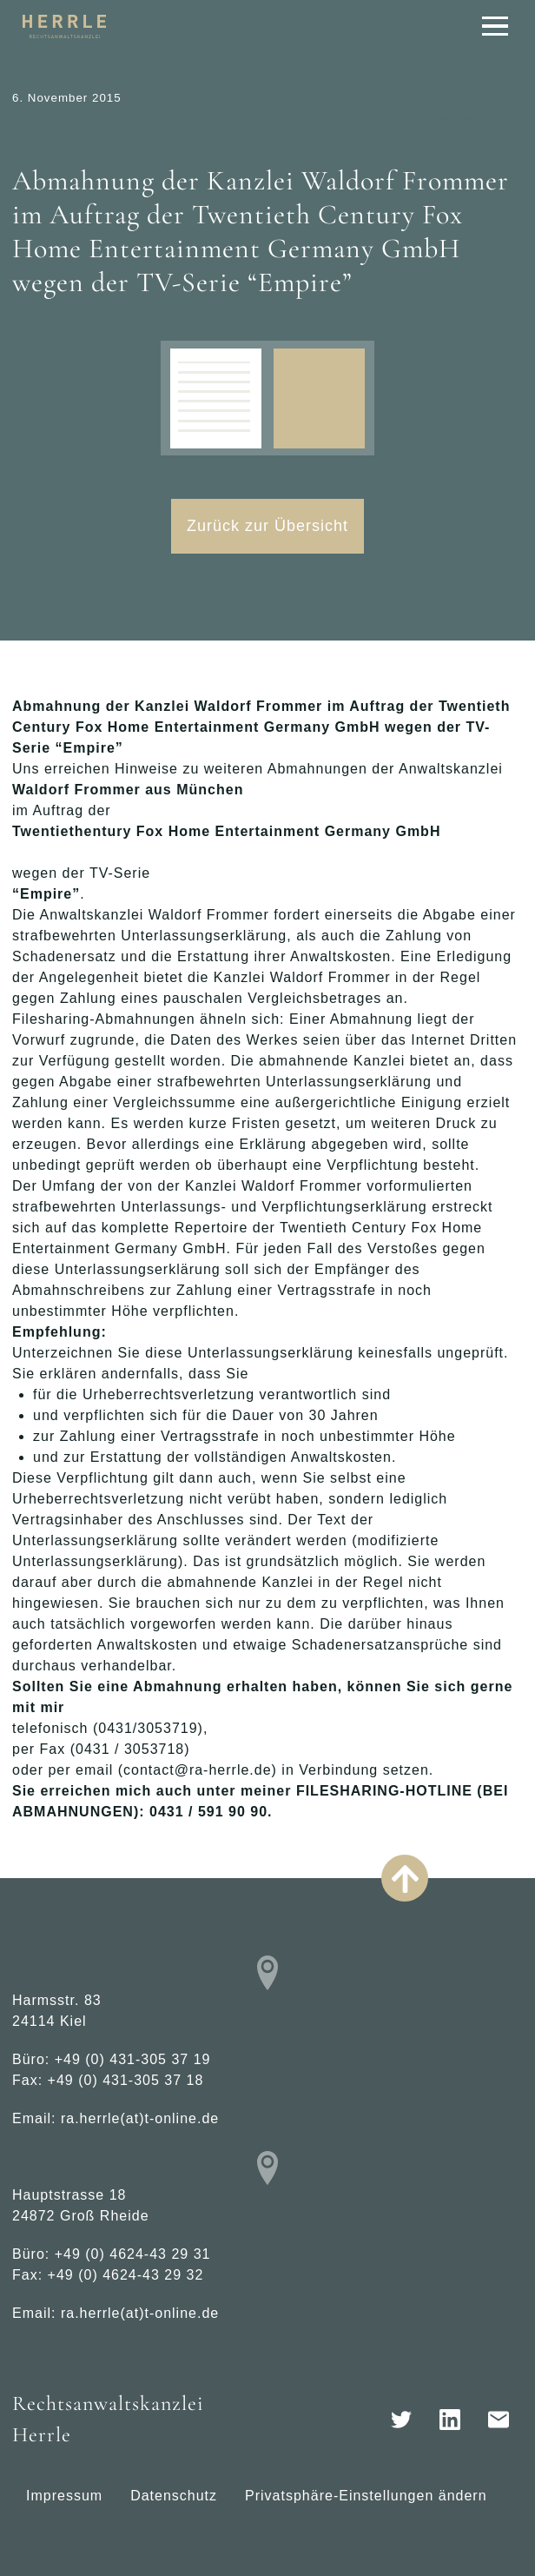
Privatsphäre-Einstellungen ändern (365, 2495)
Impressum (64, 2495)
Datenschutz (173, 2495)
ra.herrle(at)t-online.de (140, 2118)
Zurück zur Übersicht (267, 525)
